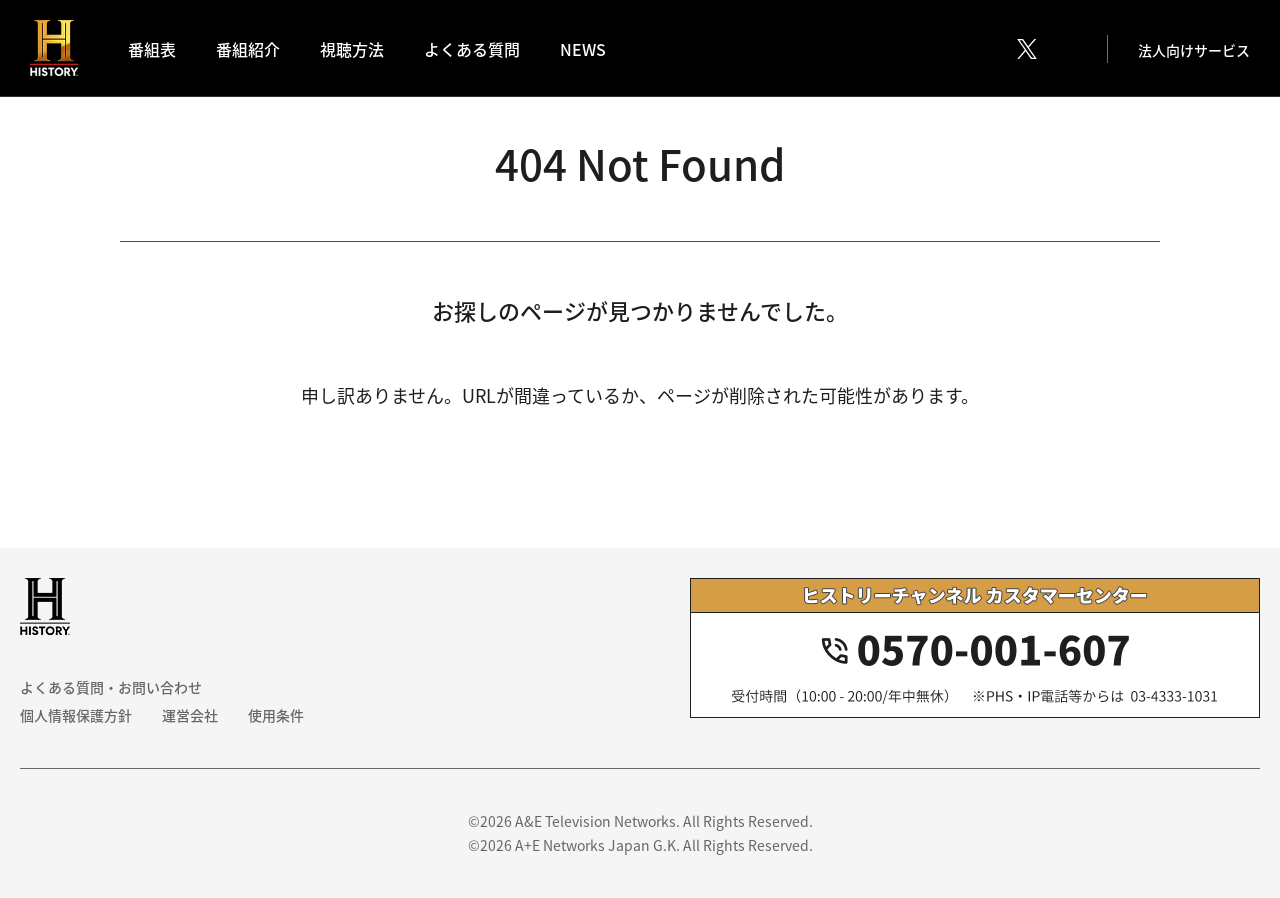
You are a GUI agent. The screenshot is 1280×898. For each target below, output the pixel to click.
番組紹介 (248, 49)
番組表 (152, 49)
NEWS (583, 49)
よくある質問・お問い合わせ (111, 687)
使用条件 (276, 715)
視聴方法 (352, 49)
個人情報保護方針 (76, 715)
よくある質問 (472, 49)
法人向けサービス (1194, 50)
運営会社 (190, 715)
